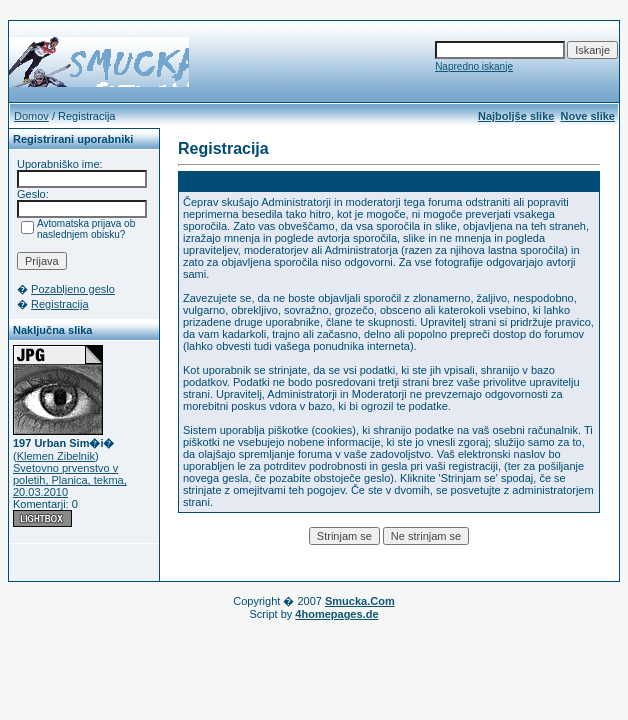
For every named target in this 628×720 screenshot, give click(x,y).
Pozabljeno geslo (73, 289)
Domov (31, 116)
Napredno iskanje (474, 66)
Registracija (59, 304)
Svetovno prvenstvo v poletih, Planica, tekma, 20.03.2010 (70, 480)
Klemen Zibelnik (56, 456)
